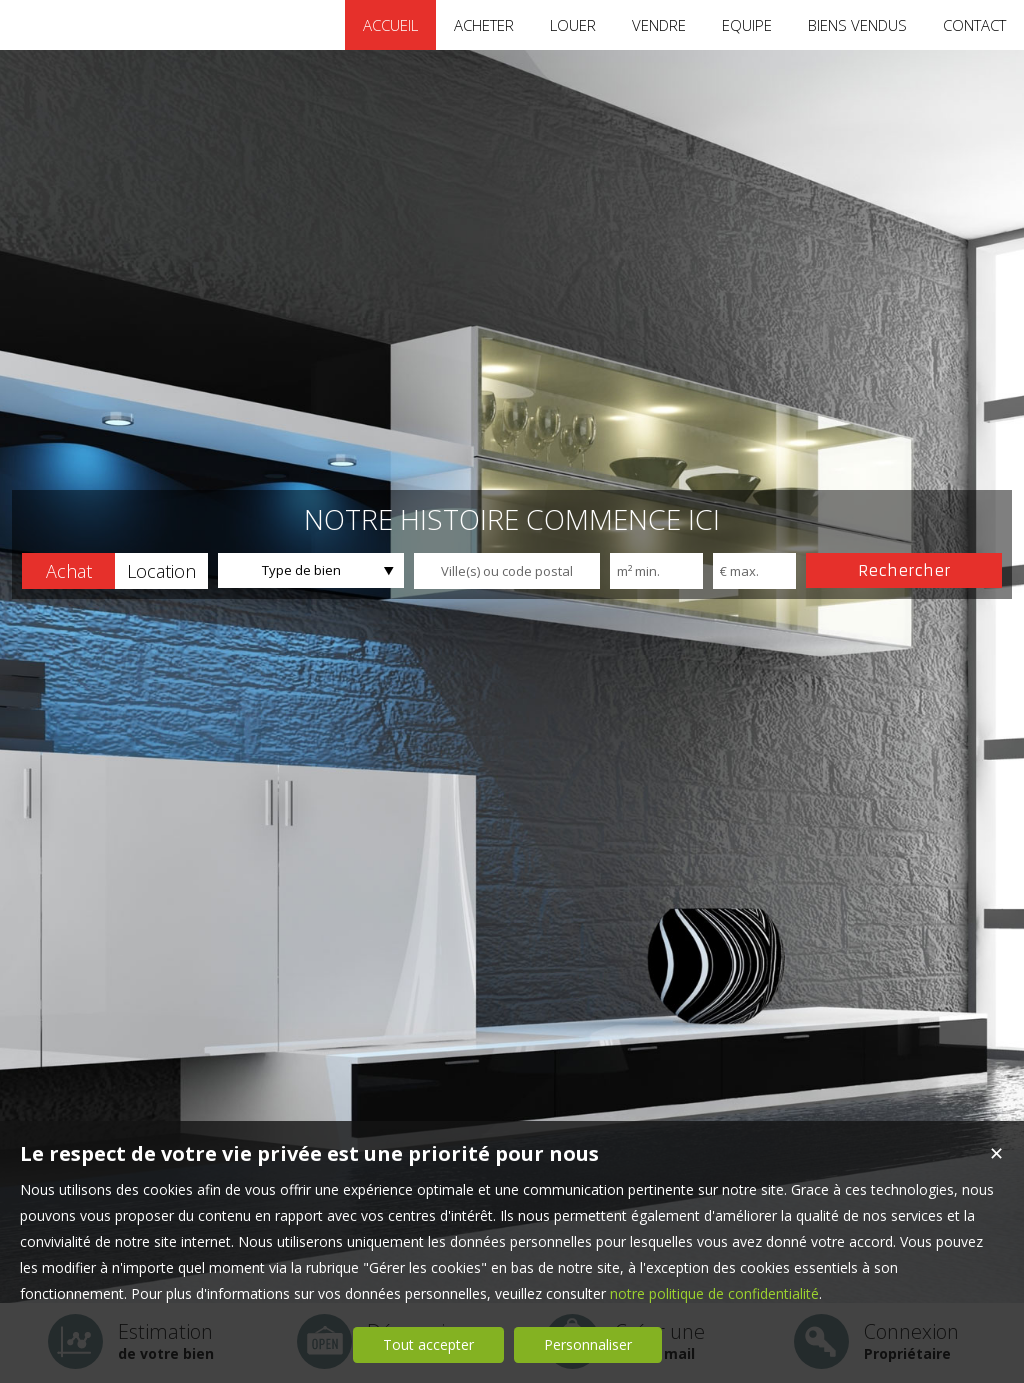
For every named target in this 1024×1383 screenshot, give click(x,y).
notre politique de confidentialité (714, 1293)
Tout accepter (428, 1344)
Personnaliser (588, 1344)
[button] (68, 571)
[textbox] (507, 571)
